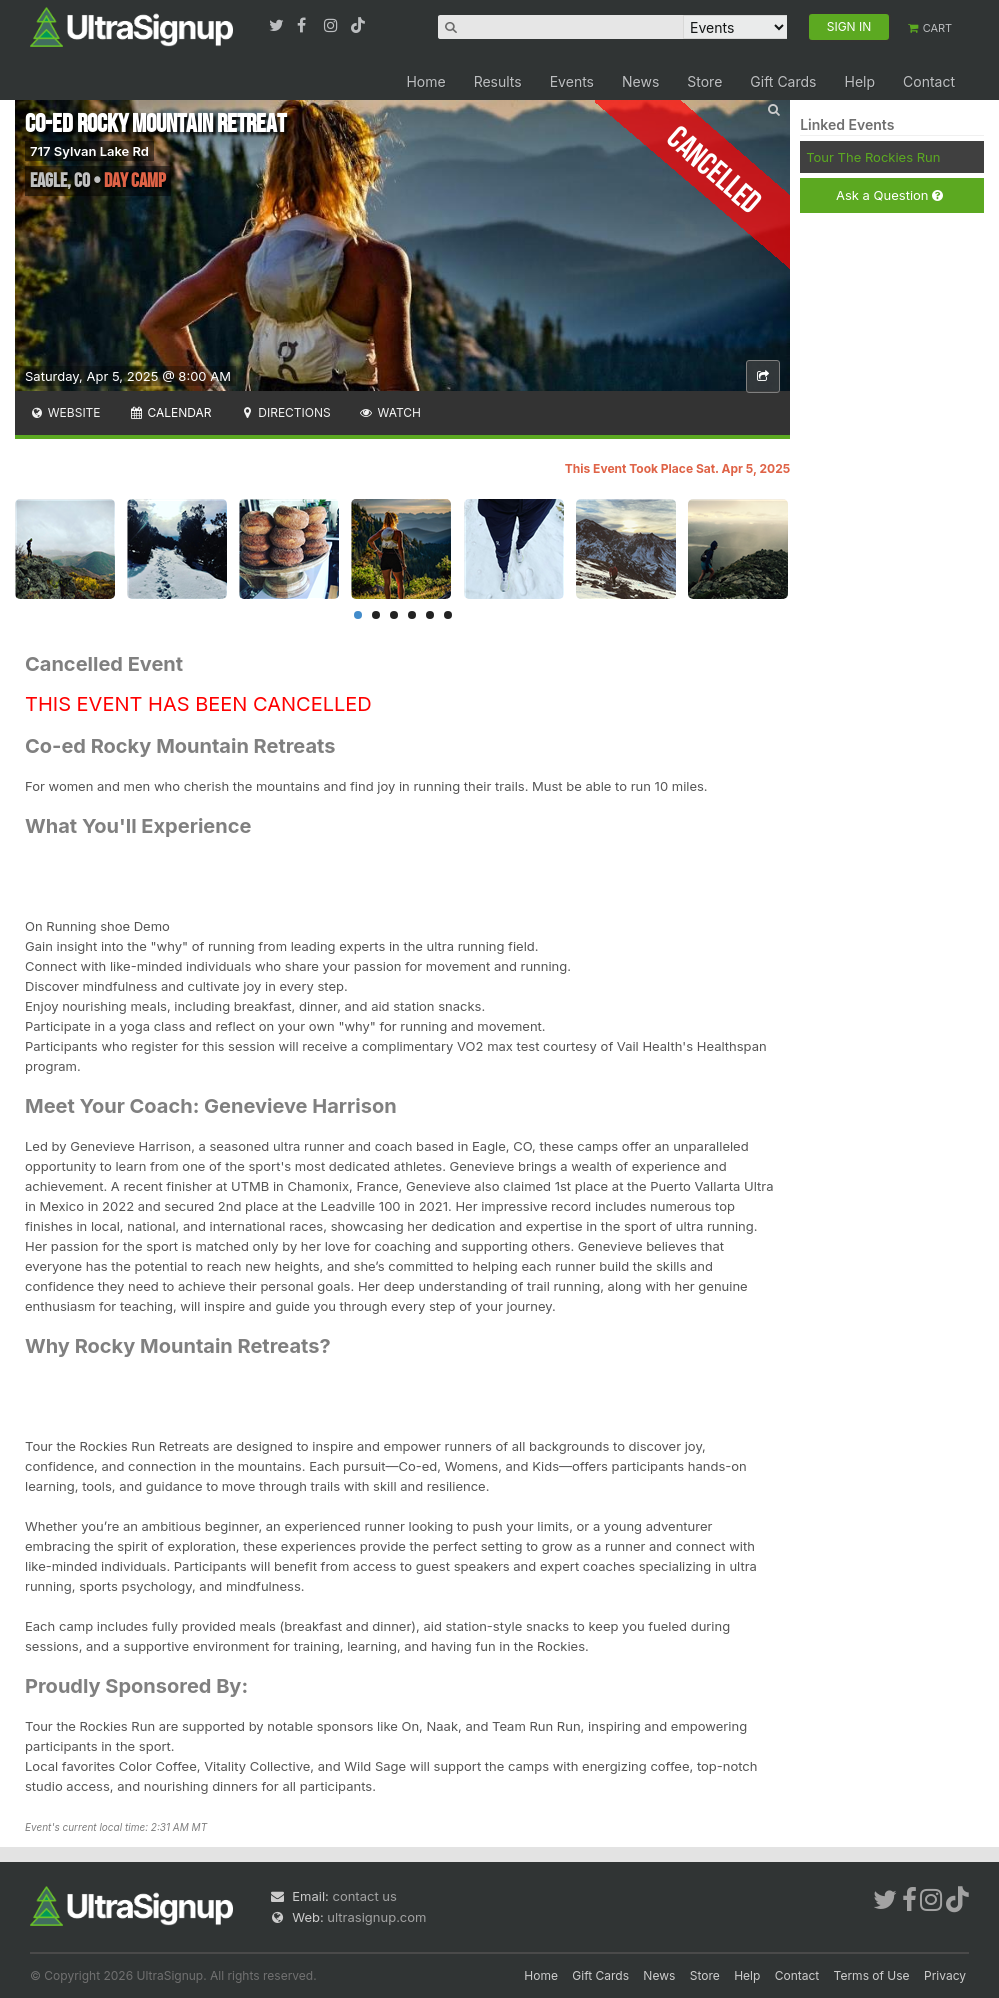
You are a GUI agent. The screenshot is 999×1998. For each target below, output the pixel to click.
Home (425, 81)
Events (572, 81)
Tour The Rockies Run (873, 157)
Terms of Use (872, 1975)
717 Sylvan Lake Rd (89, 151)
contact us (364, 1896)
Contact (929, 81)
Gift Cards (783, 81)
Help (859, 81)
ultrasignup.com (376, 1917)
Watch (390, 412)
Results (498, 81)
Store (704, 81)
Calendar (170, 412)
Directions (284, 412)
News (640, 81)
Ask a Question (889, 195)
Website (65, 412)
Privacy (945, 1975)
